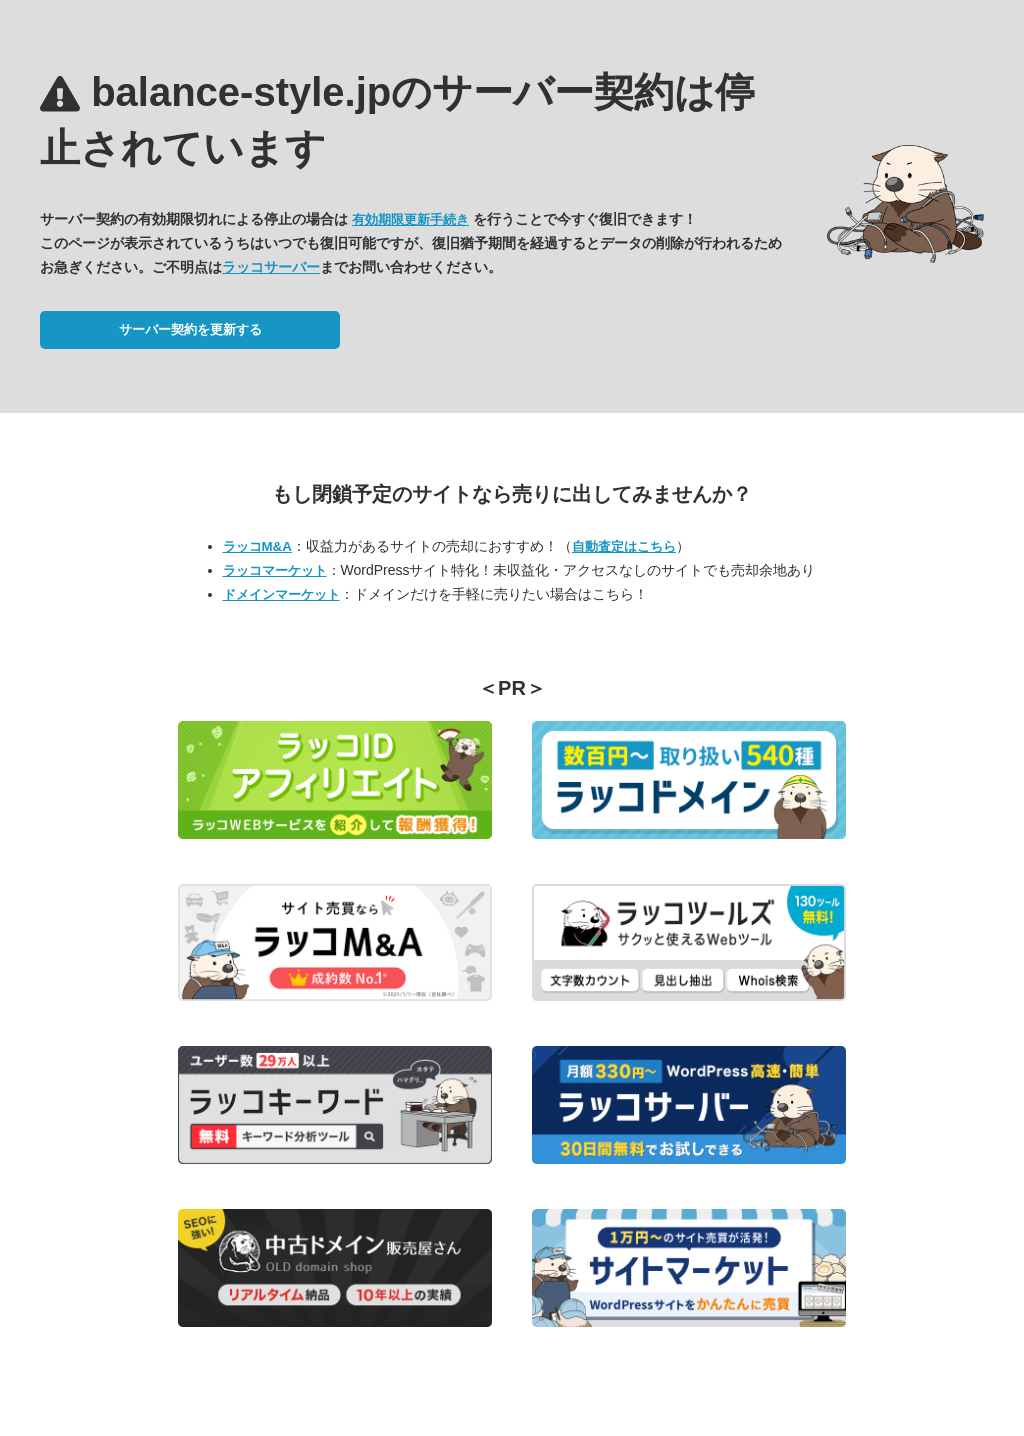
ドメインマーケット (281, 594)
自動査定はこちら (624, 546)
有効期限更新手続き (410, 219)
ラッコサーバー (271, 267)
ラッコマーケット (275, 570)
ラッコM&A (257, 546)
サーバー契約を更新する (190, 329)
